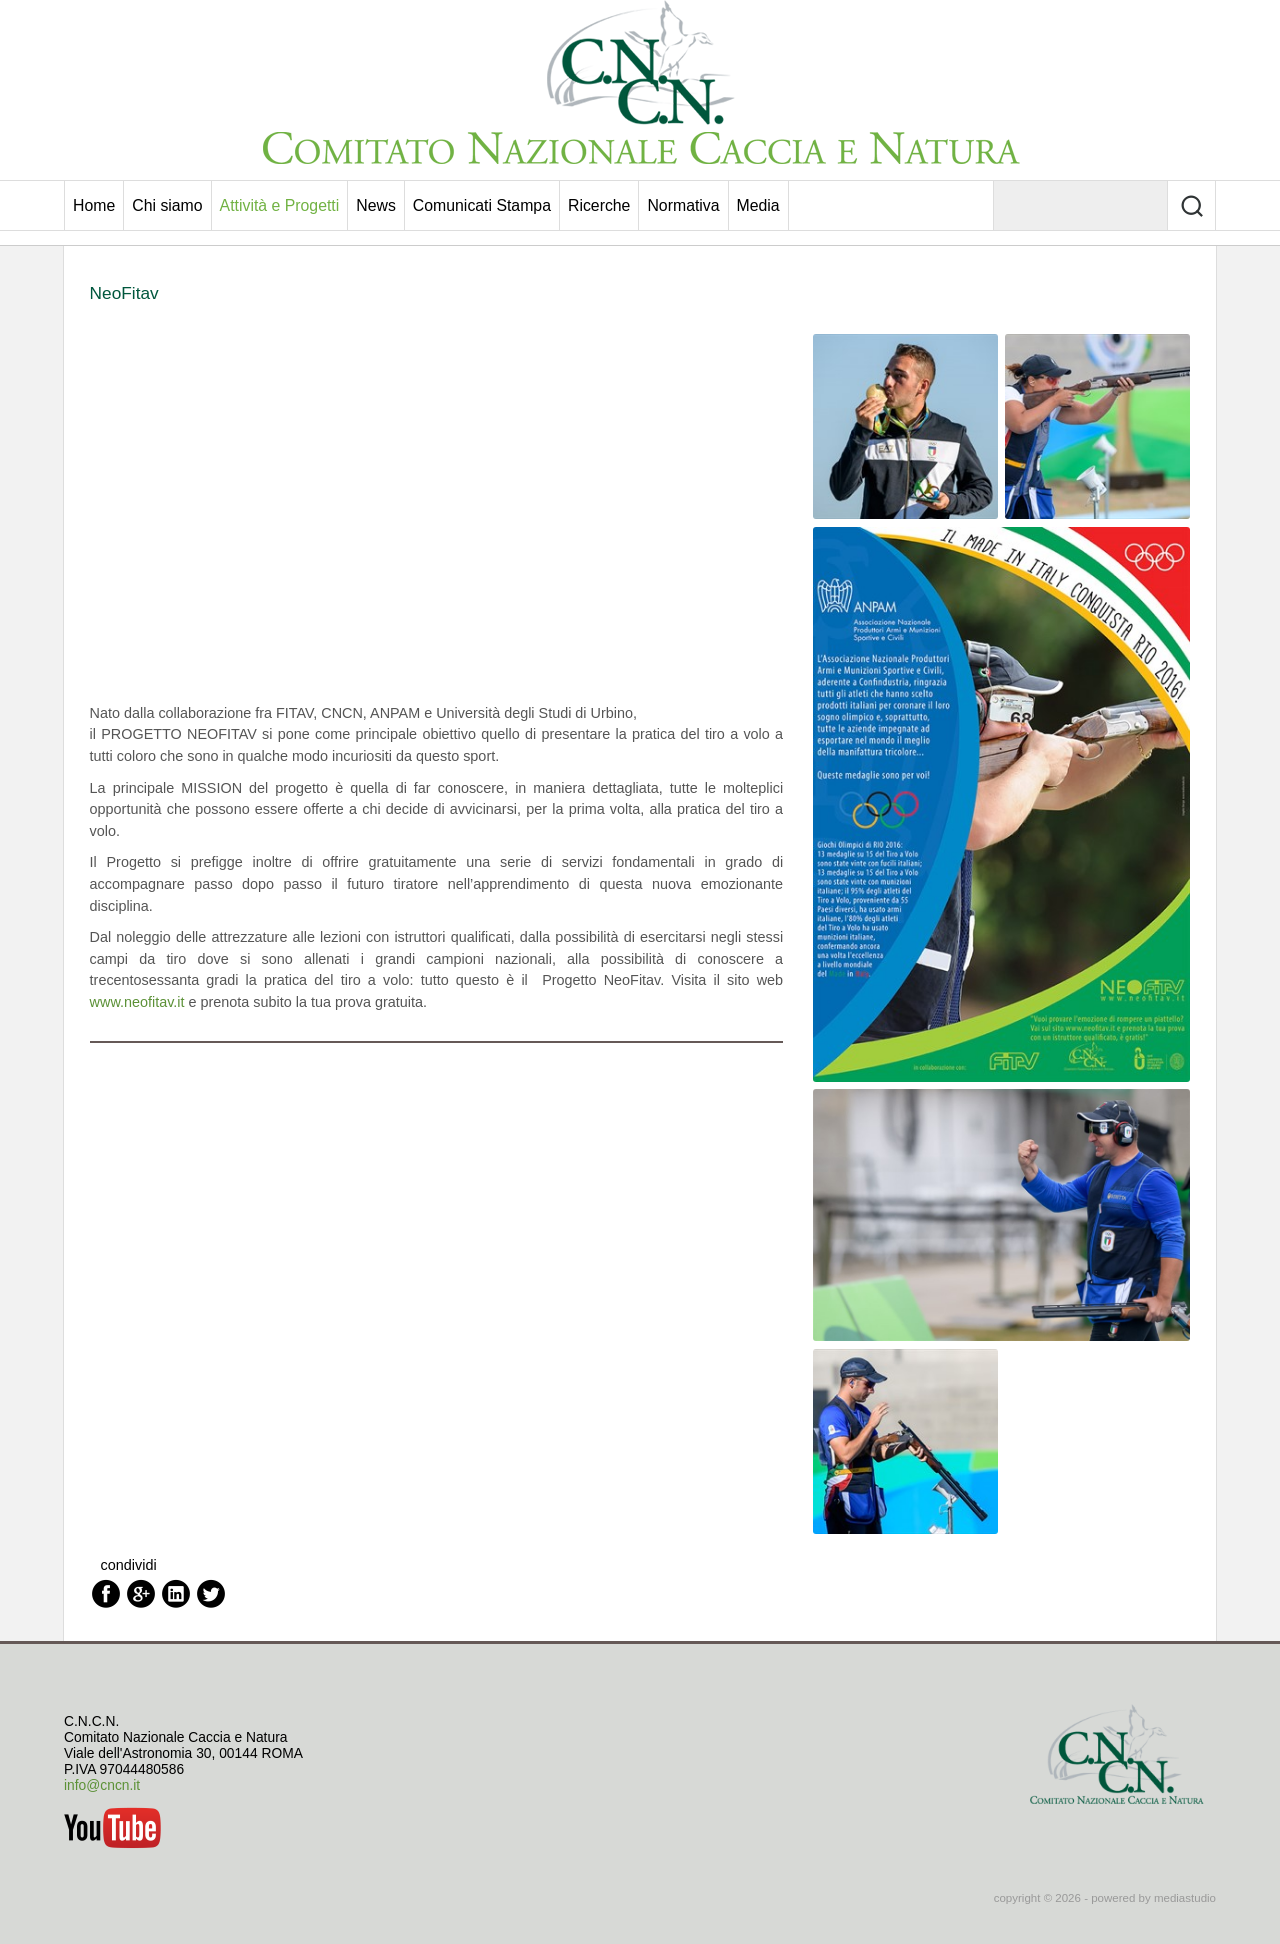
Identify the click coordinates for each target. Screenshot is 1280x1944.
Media (758, 205)
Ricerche (599, 205)
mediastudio (1185, 1898)
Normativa (683, 205)
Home (94, 205)
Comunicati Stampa (482, 205)
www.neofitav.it (139, 1002)
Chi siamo (167, 205)
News (376, 205)
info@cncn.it (102, 1785)
